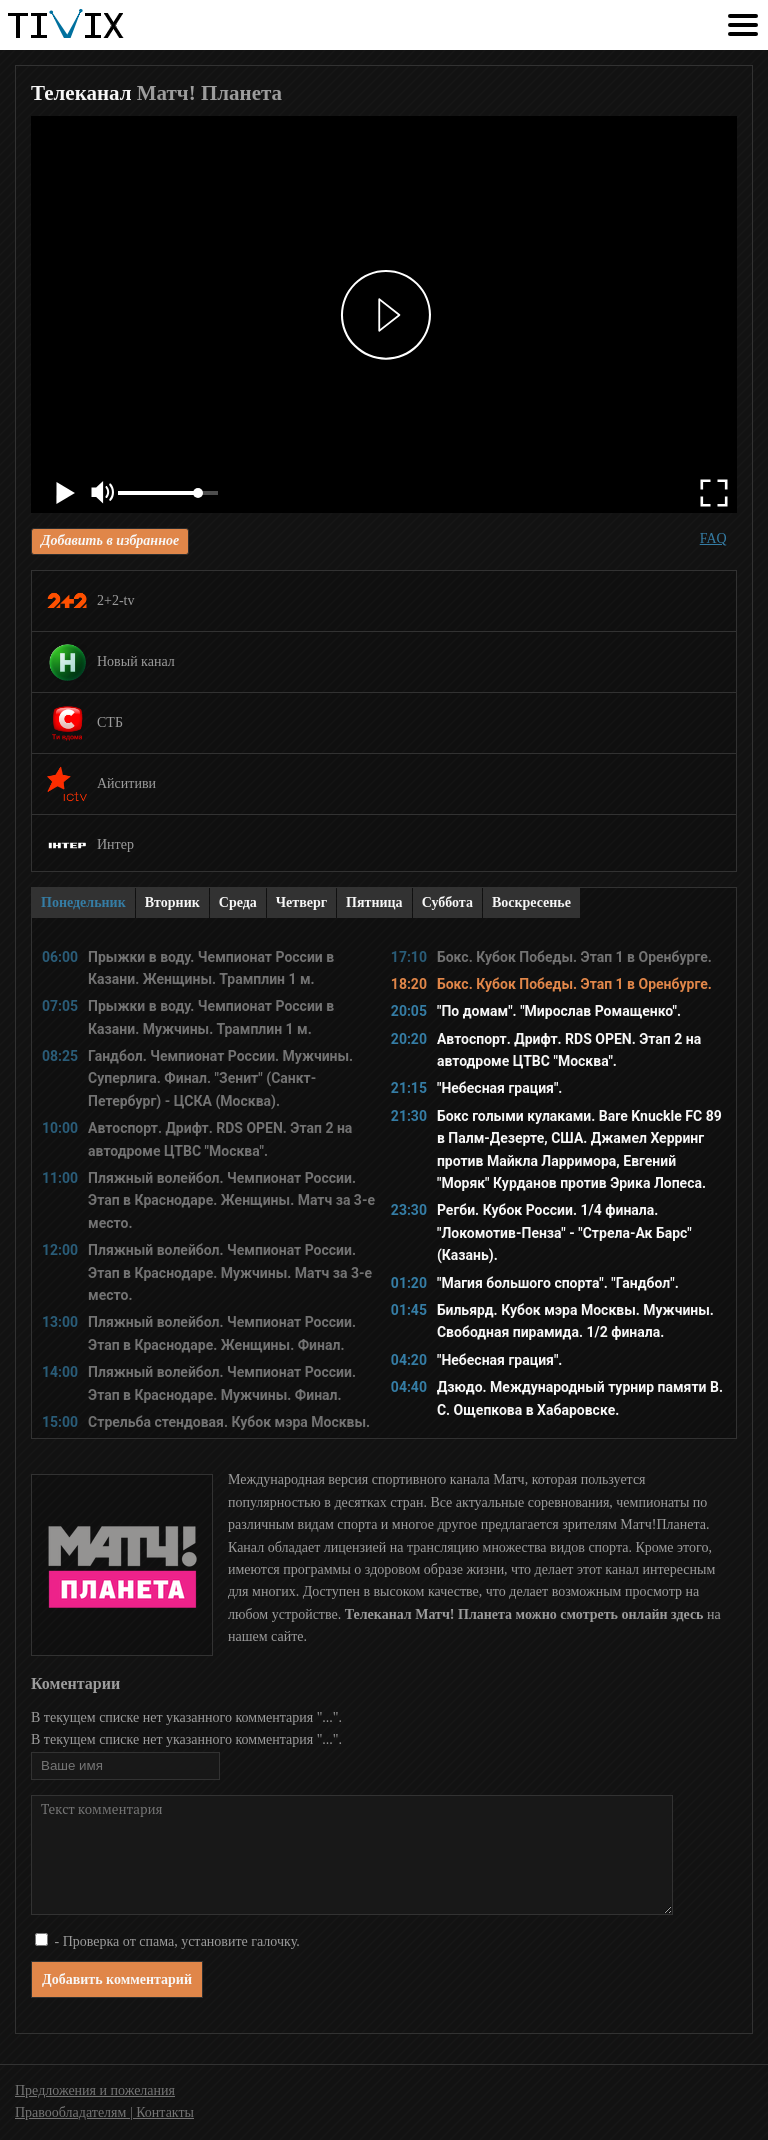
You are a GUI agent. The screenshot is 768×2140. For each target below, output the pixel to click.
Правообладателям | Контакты (104, 2112)
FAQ (713, 538)
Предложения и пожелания (95, 2090)
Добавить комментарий (117, 1979)
